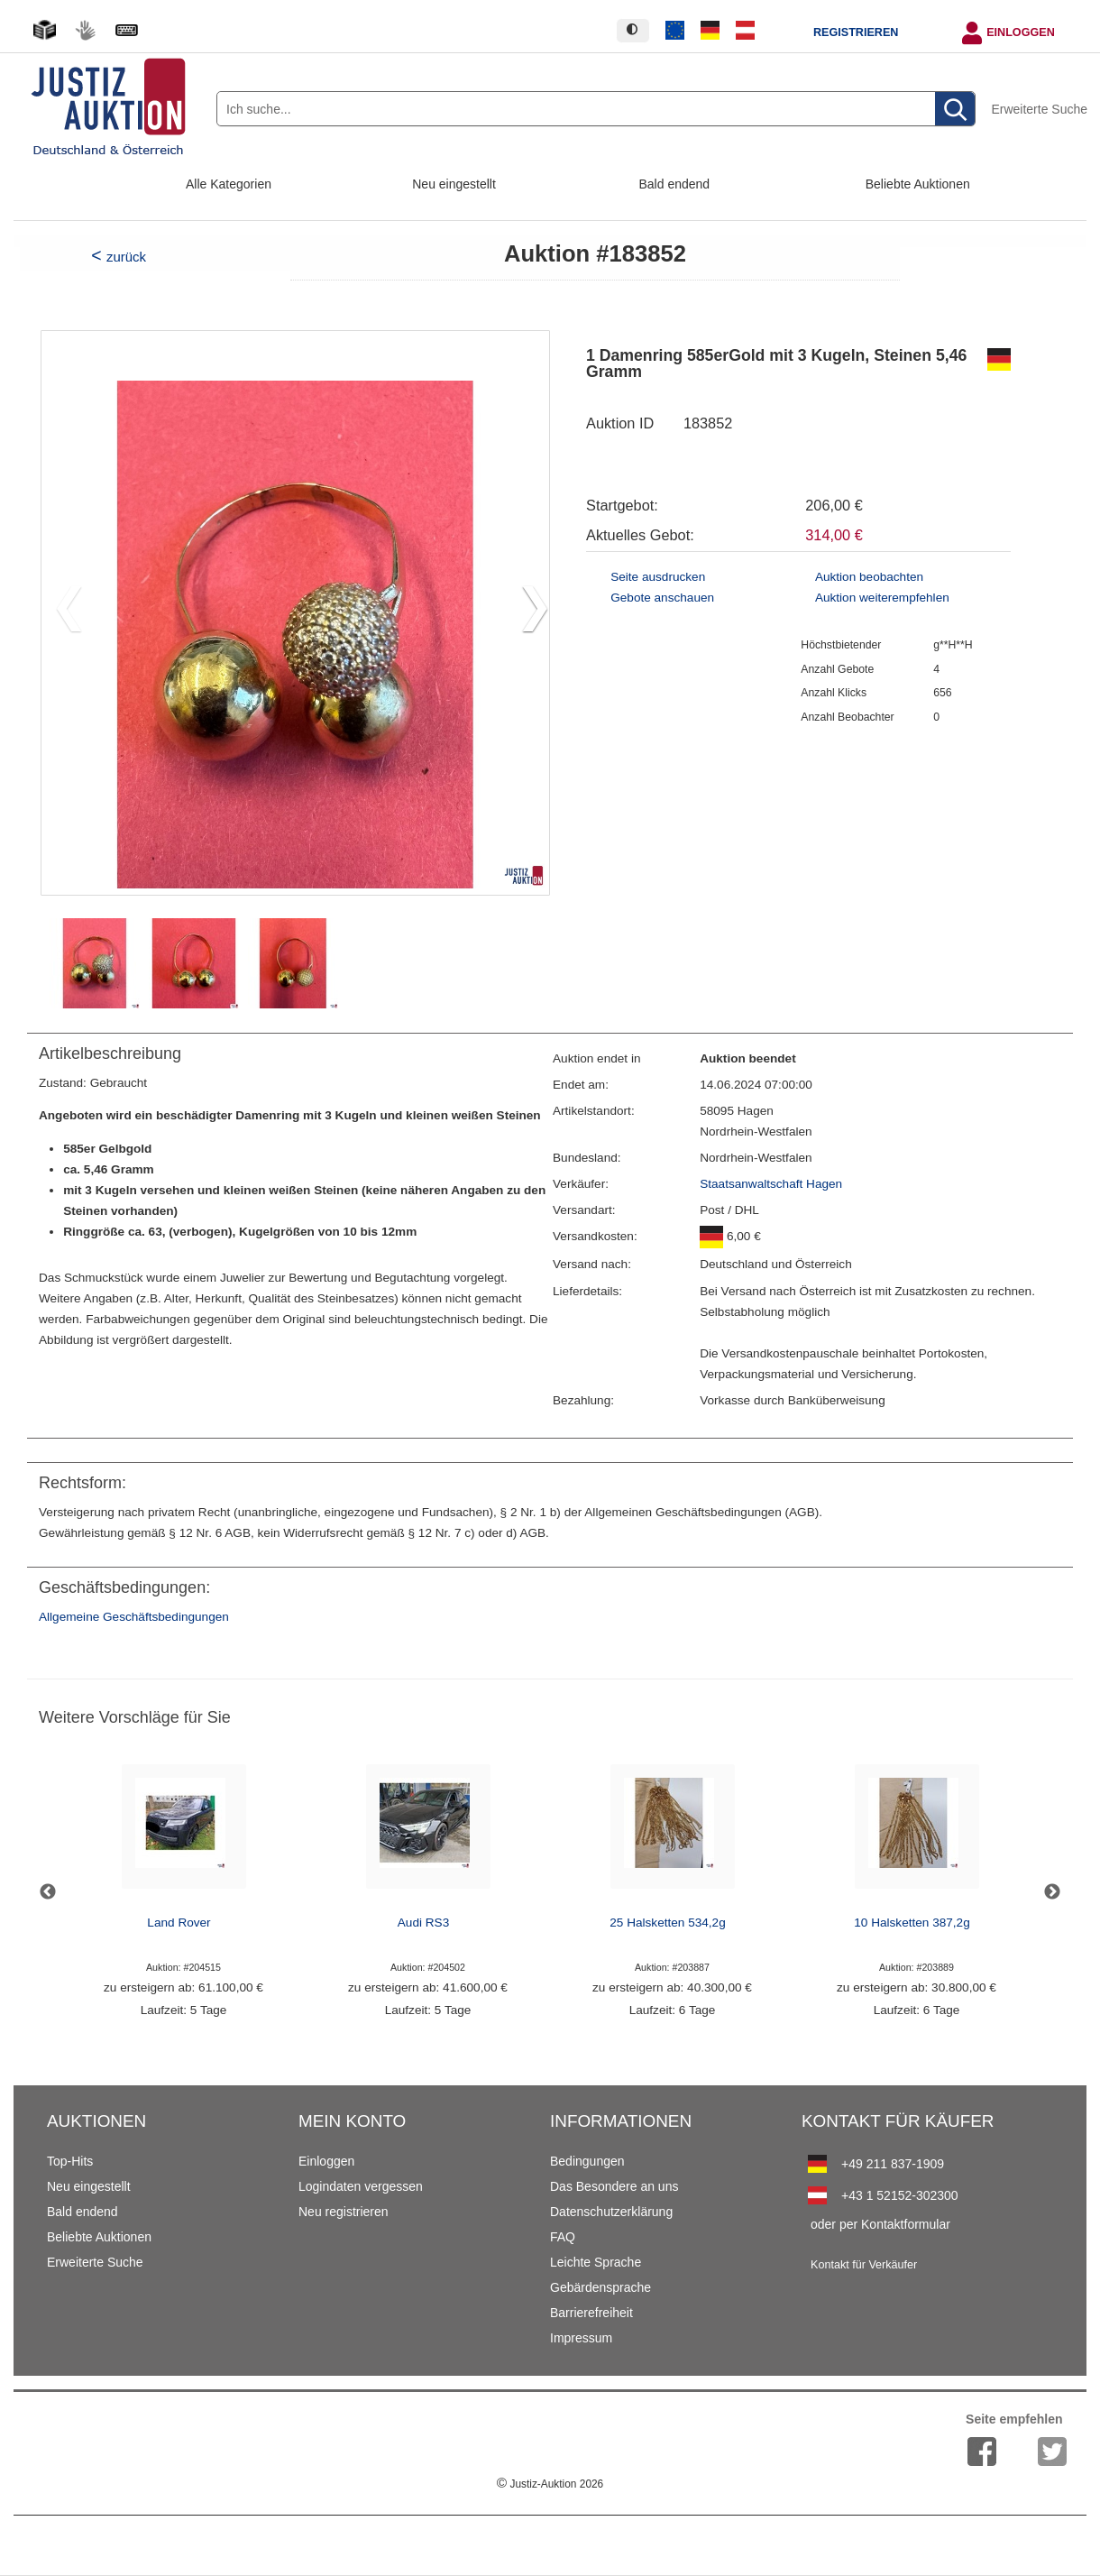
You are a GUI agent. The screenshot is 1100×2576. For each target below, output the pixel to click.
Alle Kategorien (228, 184)
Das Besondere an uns (614, 2186)
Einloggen (1020, 32)
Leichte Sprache (595, 2262)
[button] (528, 612)
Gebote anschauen (662, 597)
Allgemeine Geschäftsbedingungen (134, 1617)
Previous (48, 1892)
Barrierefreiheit (591, 2312)
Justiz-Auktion (550, 2484)
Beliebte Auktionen (918, 184)
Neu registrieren (343, 2211)
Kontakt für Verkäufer (864, 2265)
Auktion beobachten (869, 577)
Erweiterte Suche (1039, 109)
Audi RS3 (423, 1922)
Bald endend (674, 184)
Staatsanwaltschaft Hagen (771, 1184)
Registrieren (855, 32)
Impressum (581, 2338)
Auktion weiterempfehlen (882, 597)
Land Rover (178, 1922)
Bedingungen (587, 2161)
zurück (126, 256)
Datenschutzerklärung (611, 2211)
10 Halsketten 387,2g (911, 1922)
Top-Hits (70, 2161)
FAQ (562, 2237)
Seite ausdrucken (657, 577)
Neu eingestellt (454, 184)
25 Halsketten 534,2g (667, 1922)
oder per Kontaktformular (880, 2224)
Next (1052, 1892)
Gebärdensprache (600, 2287)
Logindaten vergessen (360, 2186)
